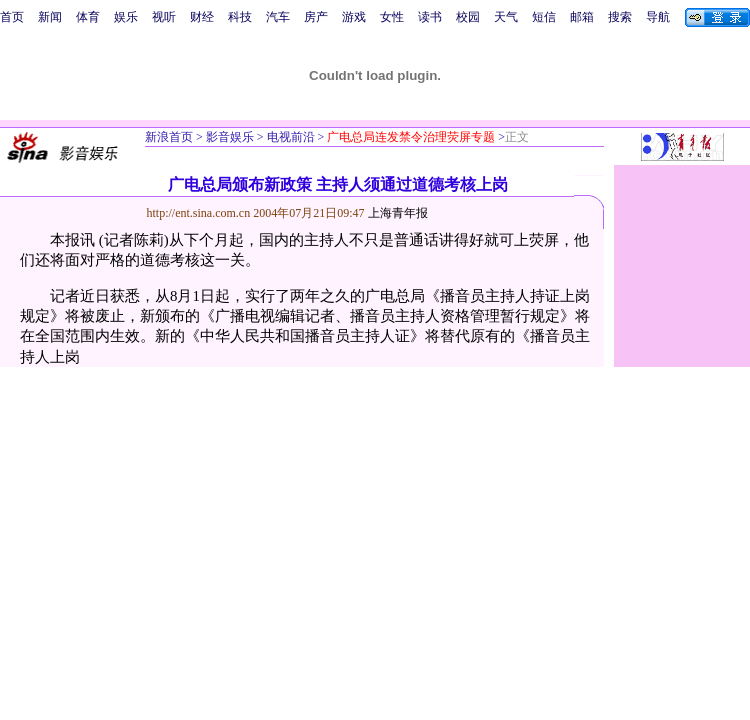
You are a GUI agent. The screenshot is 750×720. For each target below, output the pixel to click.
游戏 (354, 17)
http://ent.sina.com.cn (200, 213)
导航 (658, 17)
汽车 (278, 17)
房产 (316, 17)
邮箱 (582, 17)
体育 (88, 17)
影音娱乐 (230, 137)
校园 (468, 17)
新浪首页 (169, 137)
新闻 (50, 17)
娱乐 (126, 17)
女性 (392, 17)
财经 (202, 17)
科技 (240, 17)
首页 (12, 17)
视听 (164, 17)
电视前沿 (289, 137)
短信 (544, 17)
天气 (506, 17)
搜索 (620, 17)
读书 (430, 17)
